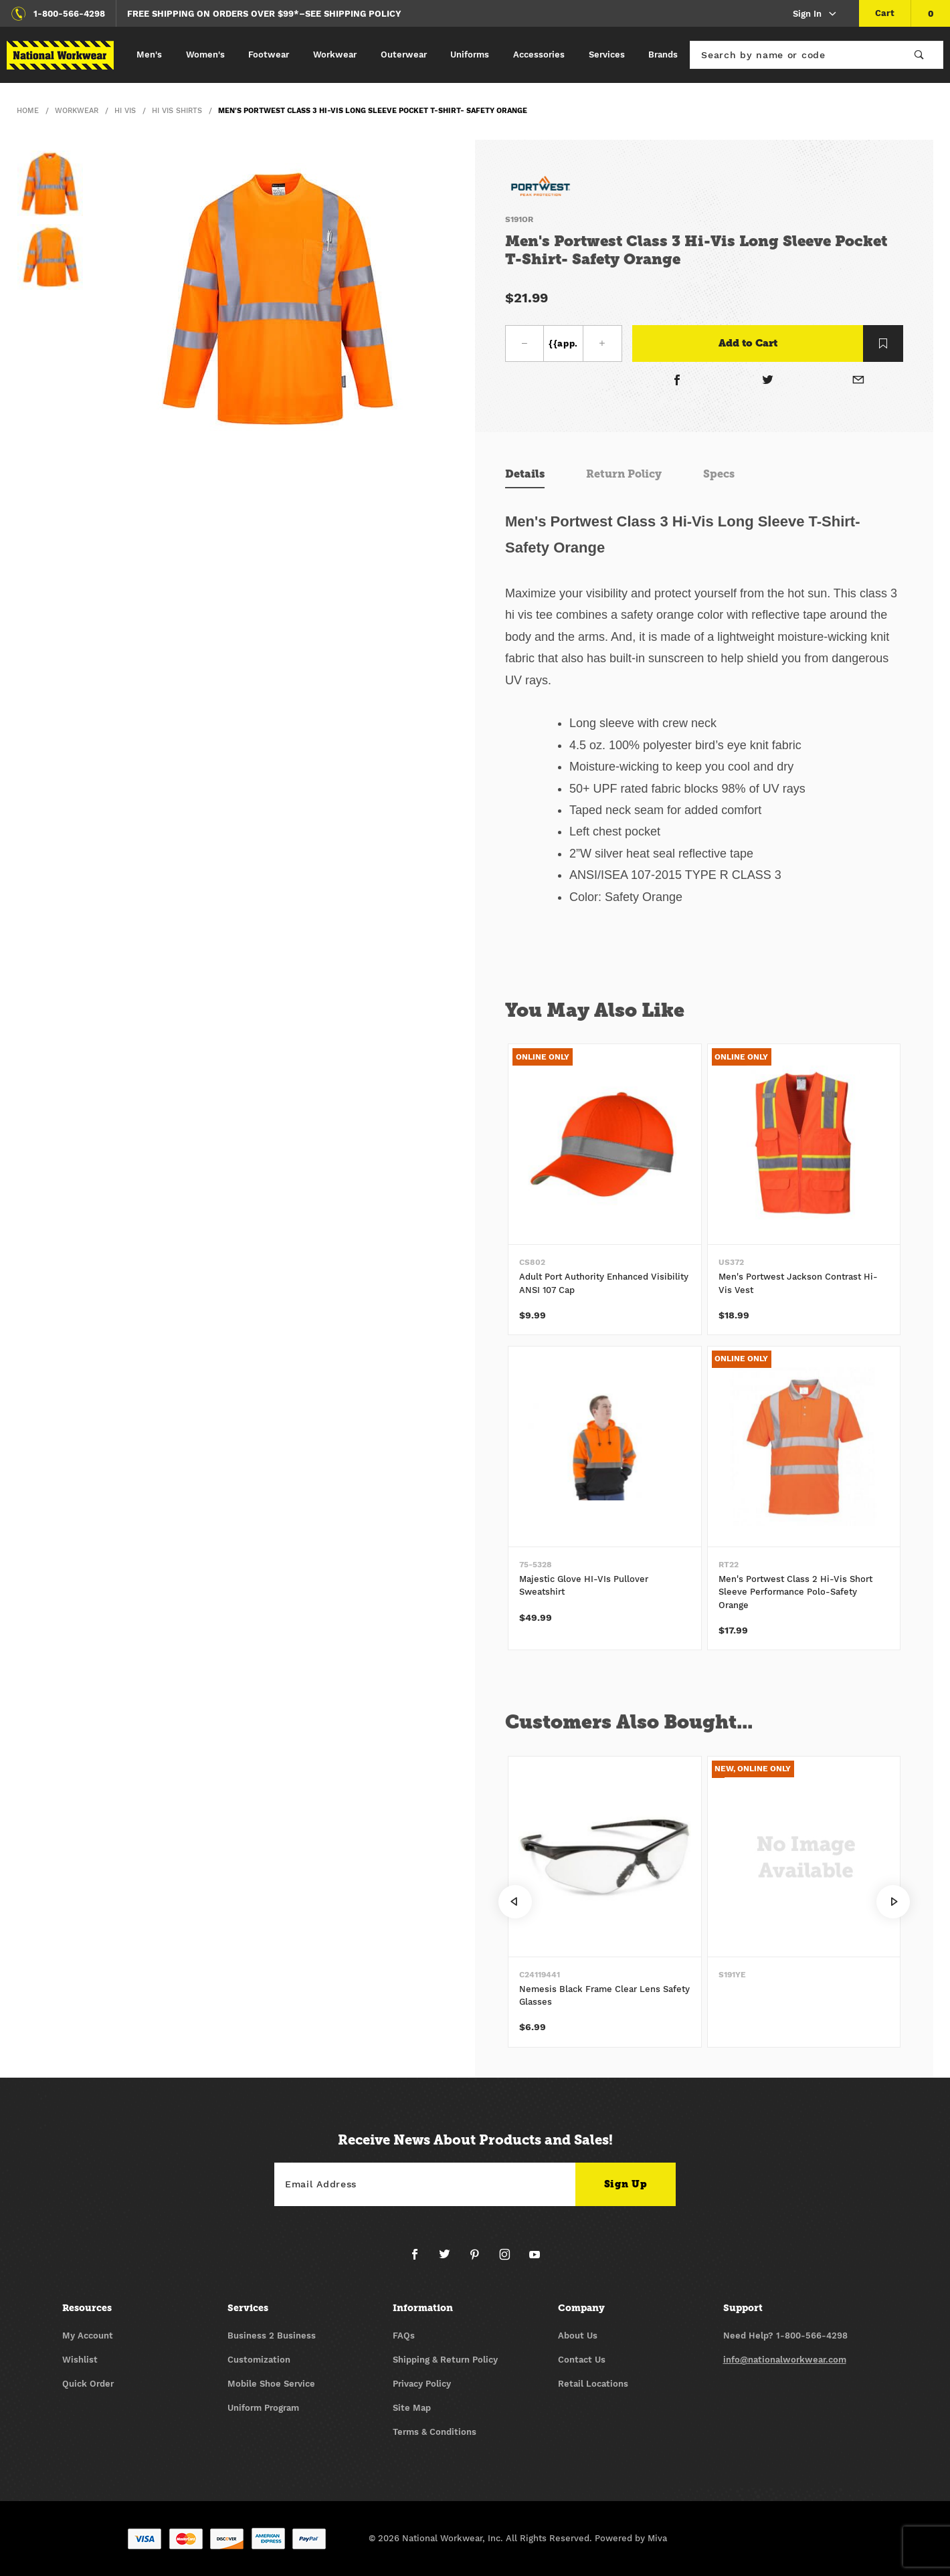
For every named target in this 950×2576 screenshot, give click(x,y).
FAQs (404, 2336)
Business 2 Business (271, 2336)
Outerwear (404, 54)
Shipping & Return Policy (445, 2360)
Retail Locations (593, 2384)
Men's (149, 54)
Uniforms (469, 54)
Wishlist (80, 2360)
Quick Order (88, 2384)
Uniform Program (263, 2408)
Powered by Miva (631, 2538)
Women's (205, 54)
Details (525, 474)
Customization (258, 2360)
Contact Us (581, 2360)
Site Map (412, 2408)
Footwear (268, 54)
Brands (663, 54)
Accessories (539, 54)
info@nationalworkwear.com (784, 2360)
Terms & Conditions (434, 2432)
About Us (577, 2336)
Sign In (815, 14)
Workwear (335, 54)
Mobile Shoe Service (271, 2384)
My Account (87, 2336)
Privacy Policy (422, 2384)
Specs (719, 474)
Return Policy (624, 474)
